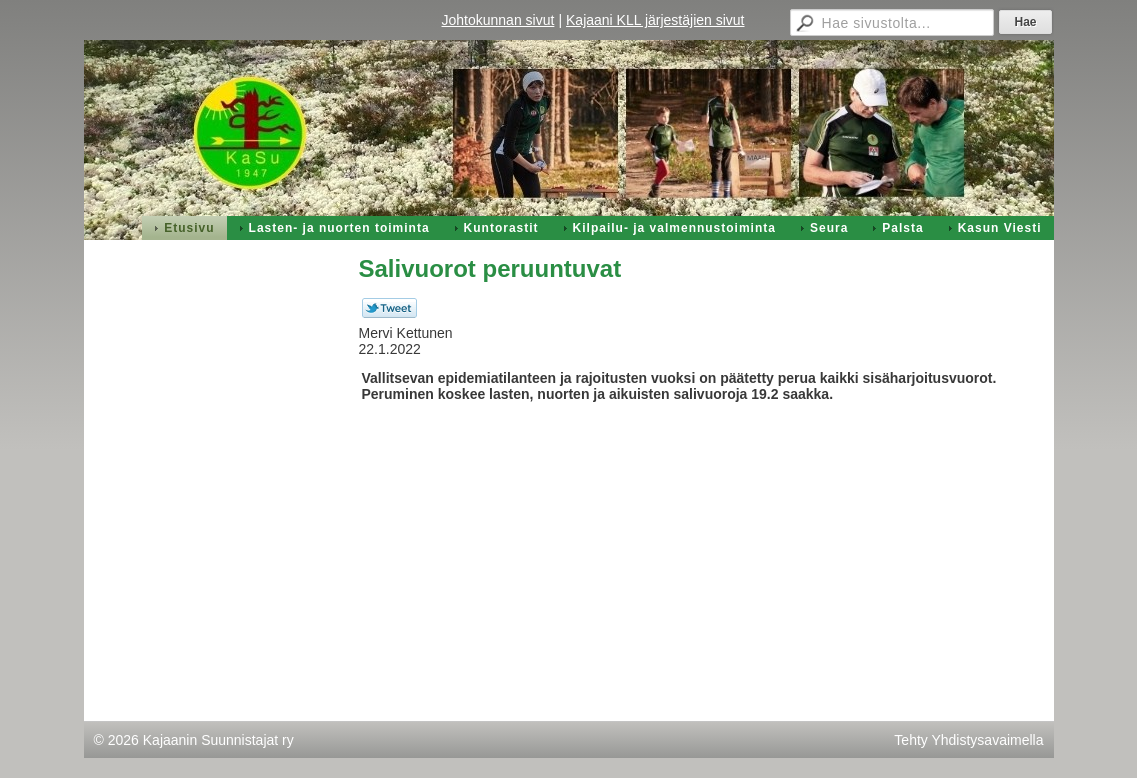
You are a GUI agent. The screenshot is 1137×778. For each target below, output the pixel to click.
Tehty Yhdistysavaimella (968, 740)
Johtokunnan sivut (498, 20)
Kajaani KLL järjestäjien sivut (655, 20)
